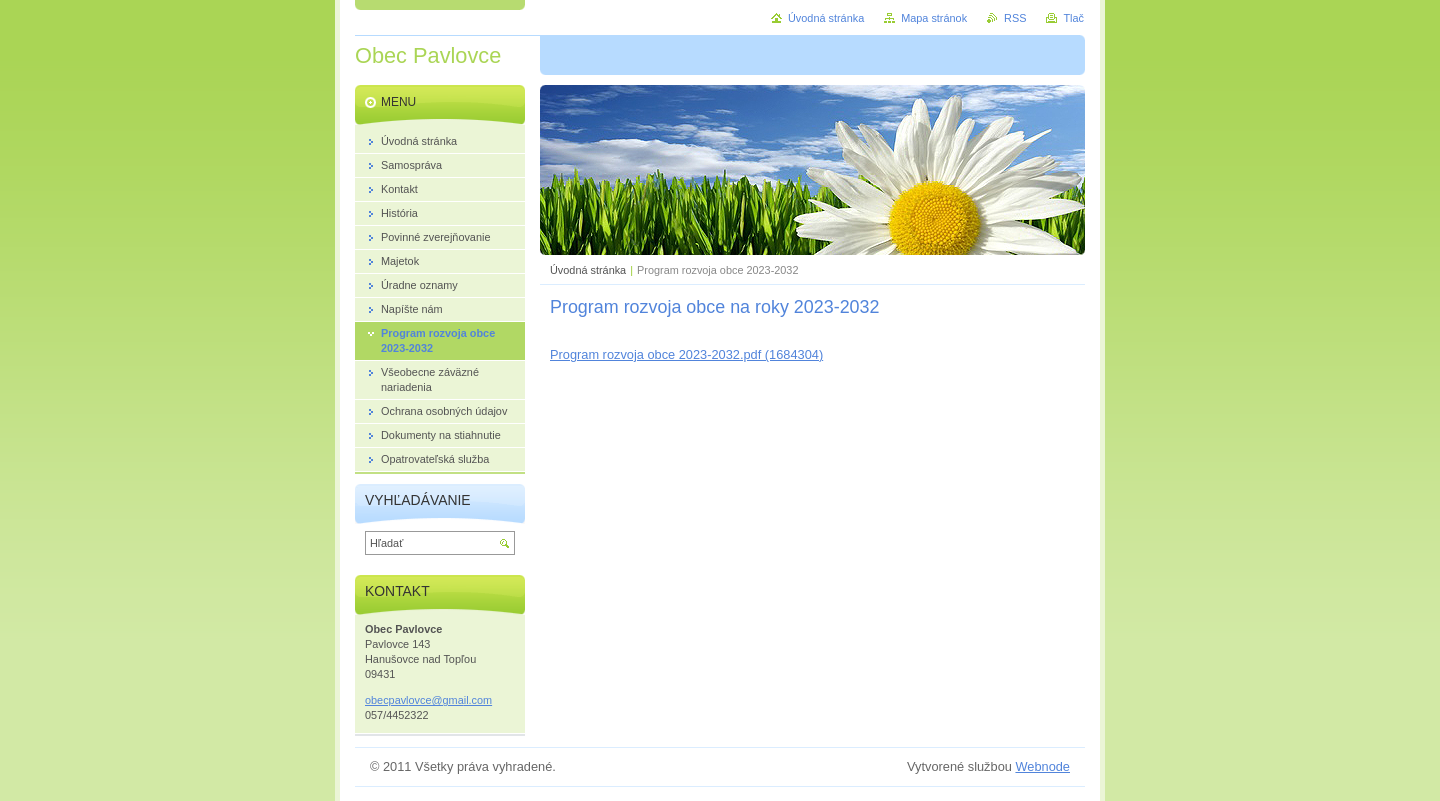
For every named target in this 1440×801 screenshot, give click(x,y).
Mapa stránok (934, 18)
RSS (1015, 18)
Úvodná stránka (588, 270)
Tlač (1073, 18)
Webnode (1042, 766)
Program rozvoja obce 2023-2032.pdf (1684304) (686, 354)
